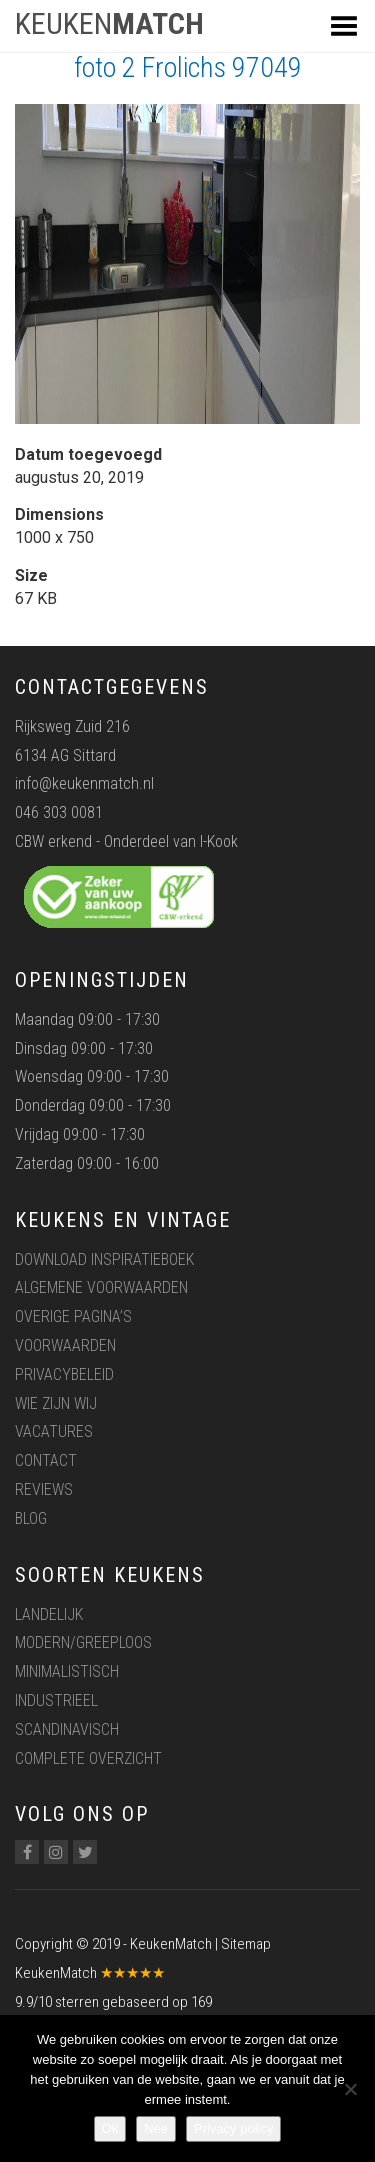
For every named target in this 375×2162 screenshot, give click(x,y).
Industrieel (56, 1700)
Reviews (44, 1489)
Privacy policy (233, 2128)
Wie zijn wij (56, 1403)
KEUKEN (109, 23)
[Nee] (350, 2089)
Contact (46, 1460)
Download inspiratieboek (104, 1259)
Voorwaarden (65, 1345)
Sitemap (246, 1944)
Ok (110, 2128)
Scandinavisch (67, 1729)
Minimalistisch (67, 1671)
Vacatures (54, 1431)
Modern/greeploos (83, 1642)
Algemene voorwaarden (101, 1287)
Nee (156, 2128)
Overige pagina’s (73, 1316)
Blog (31, 1518)
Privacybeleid (64, 1374)
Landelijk (49, 1614)
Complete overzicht (88, 1758)
